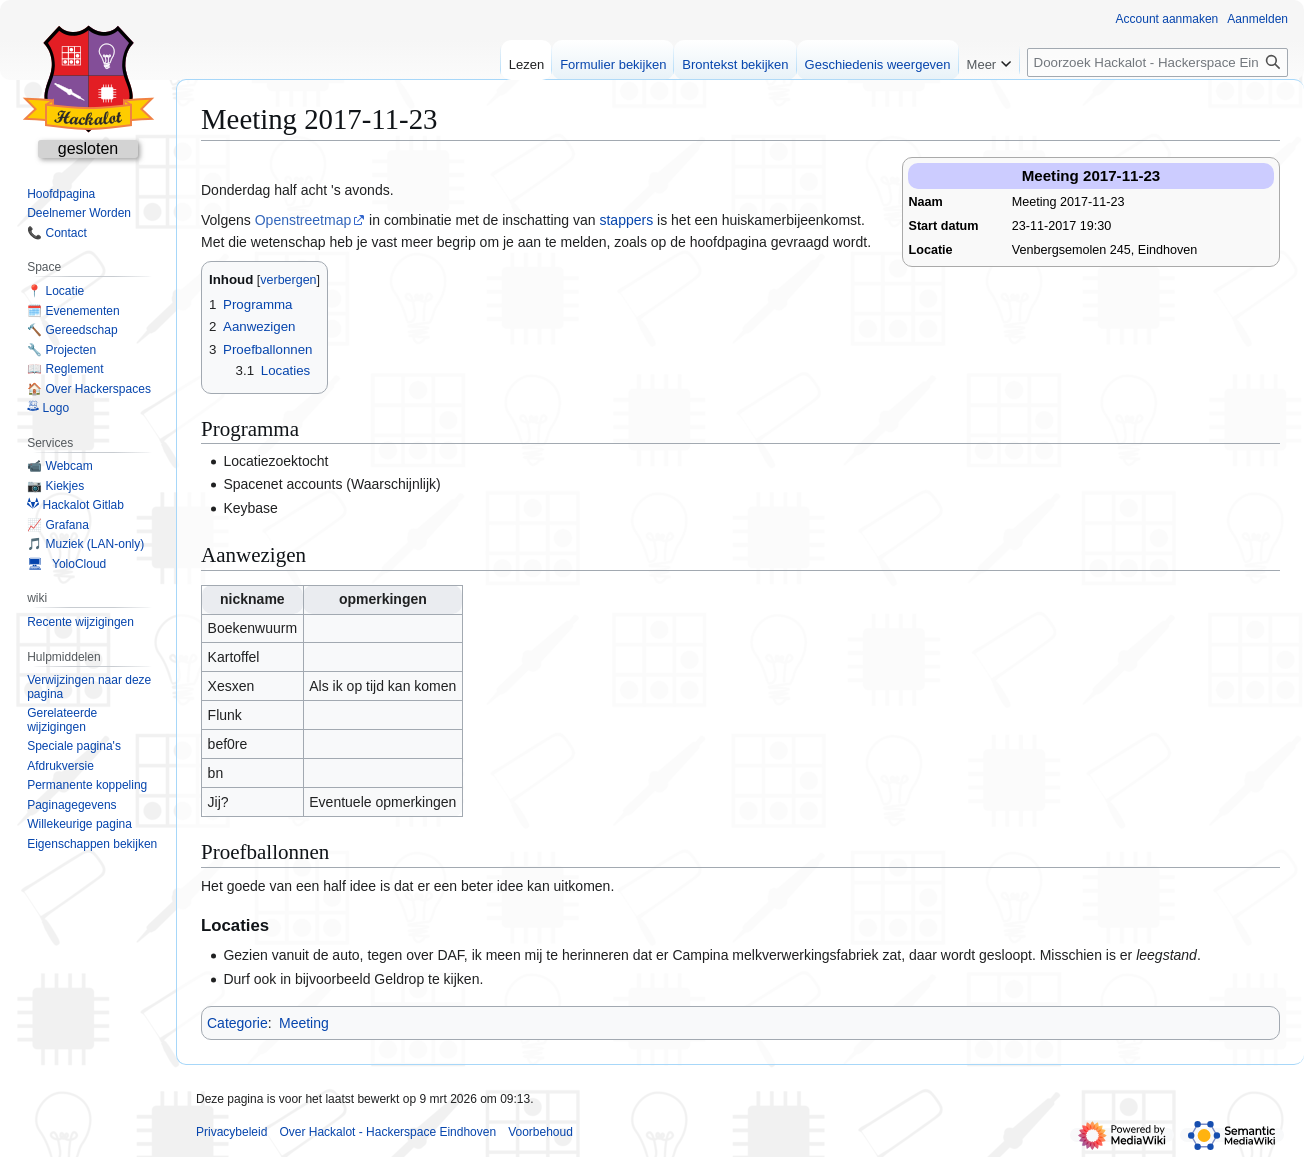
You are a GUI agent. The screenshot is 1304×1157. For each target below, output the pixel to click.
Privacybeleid (231, 1132)
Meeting (304, 1023)
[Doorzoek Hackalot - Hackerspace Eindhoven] (1157, 62)
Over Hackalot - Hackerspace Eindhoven (387, 1132)
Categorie (237, 1023)
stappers (626, 220)
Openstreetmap (303, 220)
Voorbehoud (540, 1132)
